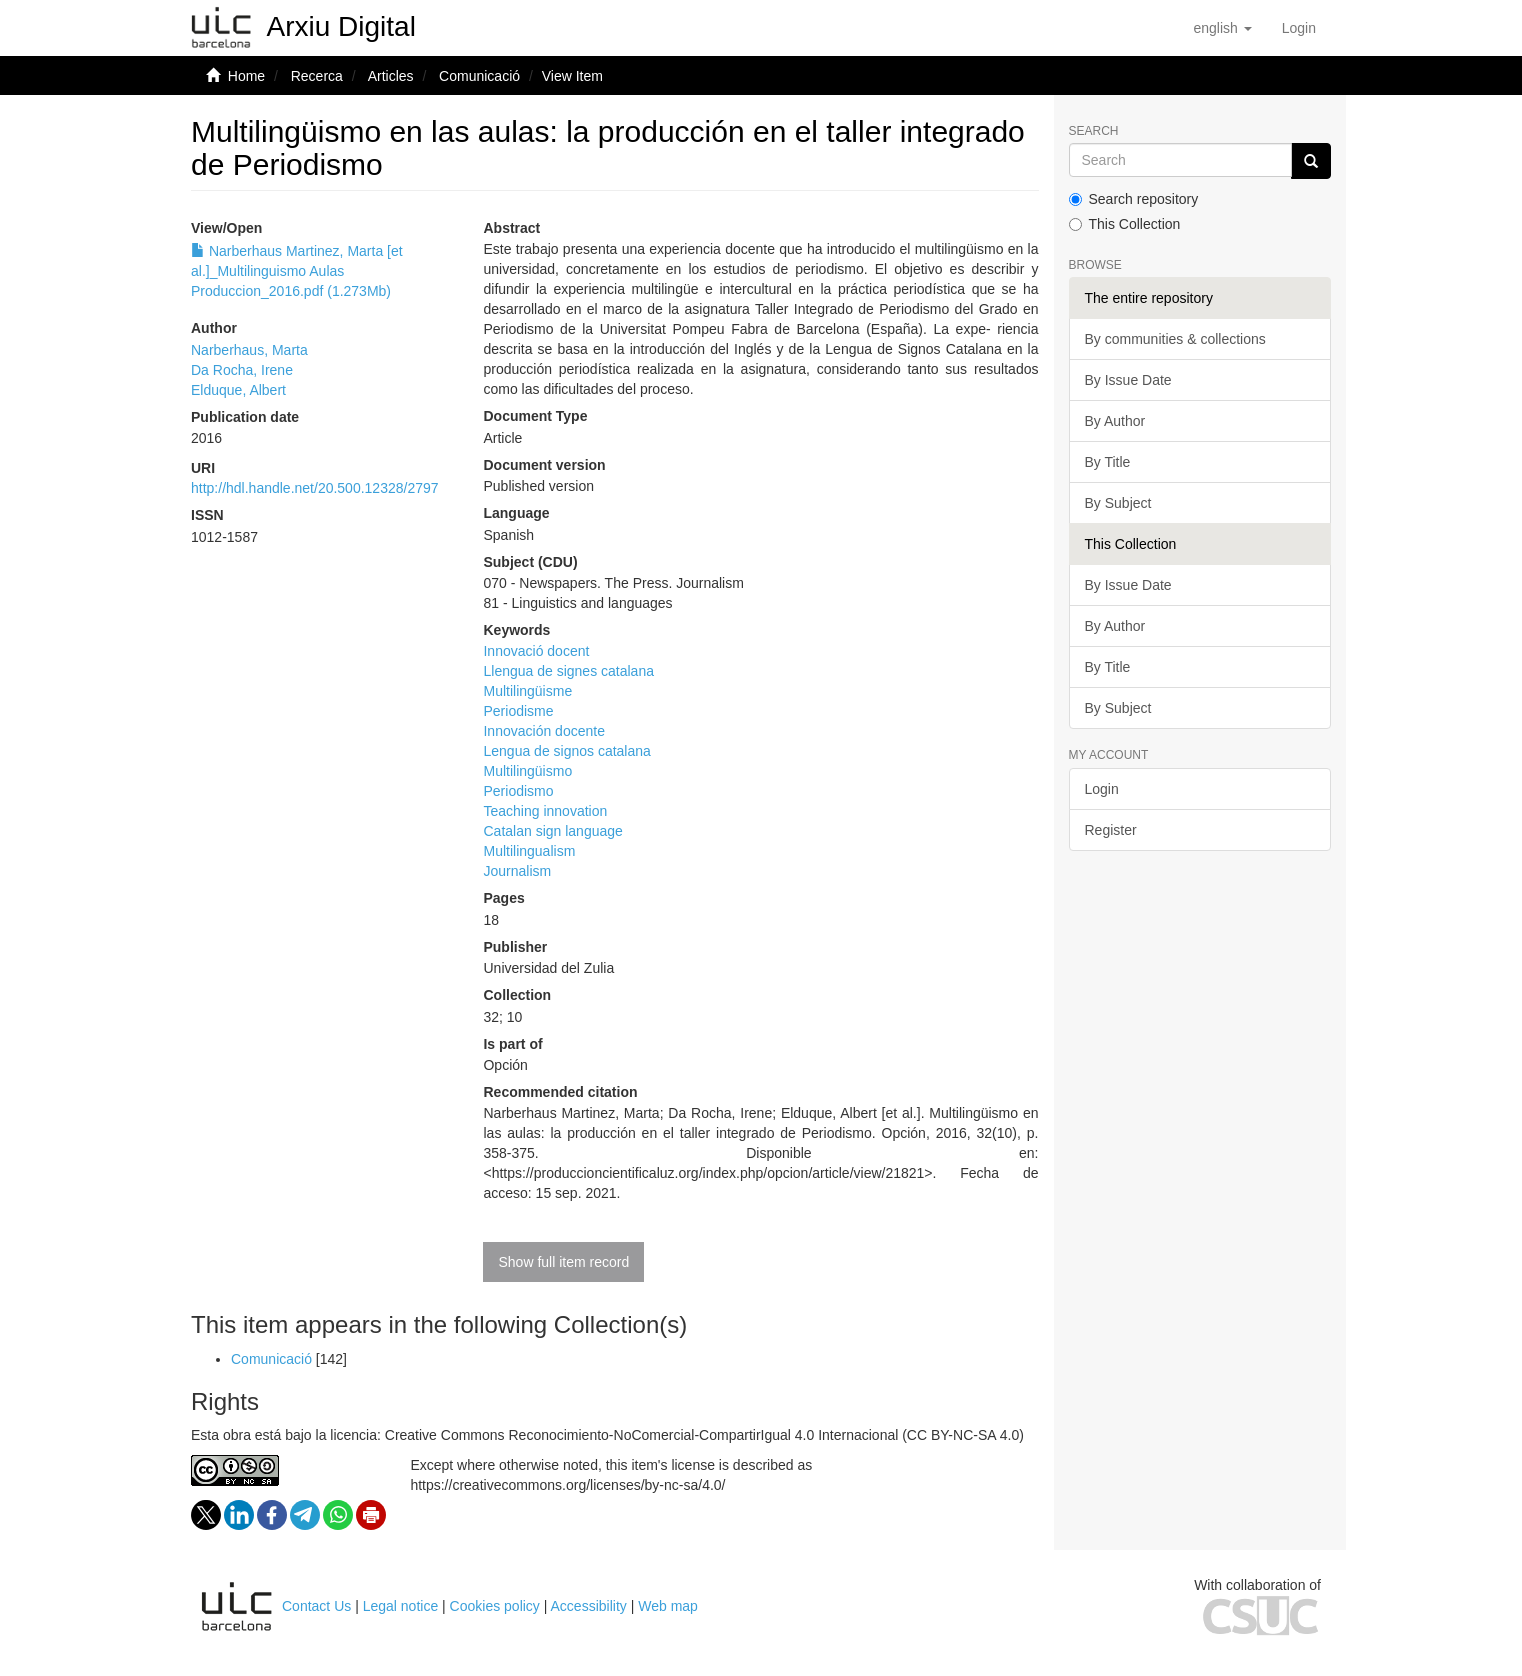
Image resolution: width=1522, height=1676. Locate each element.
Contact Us (316, 1606)
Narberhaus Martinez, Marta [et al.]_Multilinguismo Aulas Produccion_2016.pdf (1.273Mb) (297, 271)
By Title (1108, 462)
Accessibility (589, 1606)
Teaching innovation (545, 811)
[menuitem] (1299, 28)
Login (1102, 789)
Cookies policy (495, 1606)
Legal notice (401, 1606)
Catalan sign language (552, 831)
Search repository (1134, 199)
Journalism (517, 871)
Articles (391, 76)
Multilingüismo (527, 771)
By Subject (1118, 503)
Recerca (317, 76)
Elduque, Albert (238, 390)
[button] (1222, 28)
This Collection (1125, 224)
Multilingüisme (527, 691)
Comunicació (479, 76)
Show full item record (563, 1262)
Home (246, 76)
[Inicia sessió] (1299, 28)
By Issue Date (1128, 380)
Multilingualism (529, 851)
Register (1111, 830)
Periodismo (518, 791)
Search (1094, 131)
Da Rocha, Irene (242, 370)
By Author (1115, 421)
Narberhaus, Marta (249, 350)
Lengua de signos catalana (566, 751)
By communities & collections (1175, 339)
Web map (668, 1606)
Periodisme (518, 711)
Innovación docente (543, 731)
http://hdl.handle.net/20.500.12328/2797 (315, 488)
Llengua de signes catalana (568, 671)
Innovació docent (536, 651)
